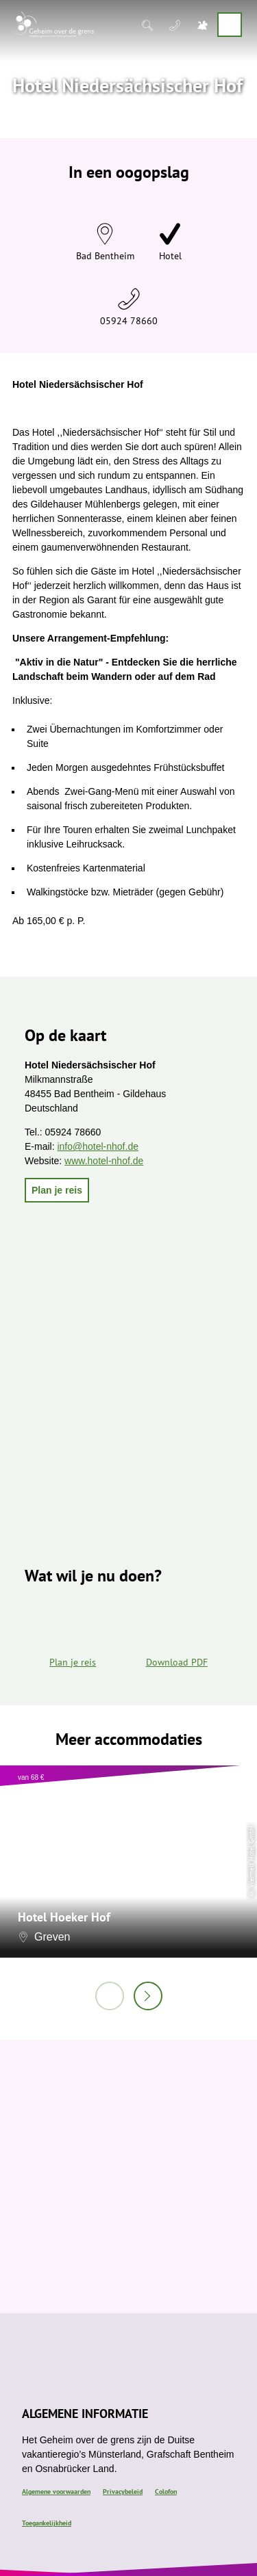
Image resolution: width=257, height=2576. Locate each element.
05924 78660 (129, 321)
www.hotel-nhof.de (103, 1160)
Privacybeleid (123, 2491)
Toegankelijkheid (46, 2523)
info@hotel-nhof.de (97, 1146)
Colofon (166, 2491)
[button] (57, 1190)
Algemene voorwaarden (56, 2491)
